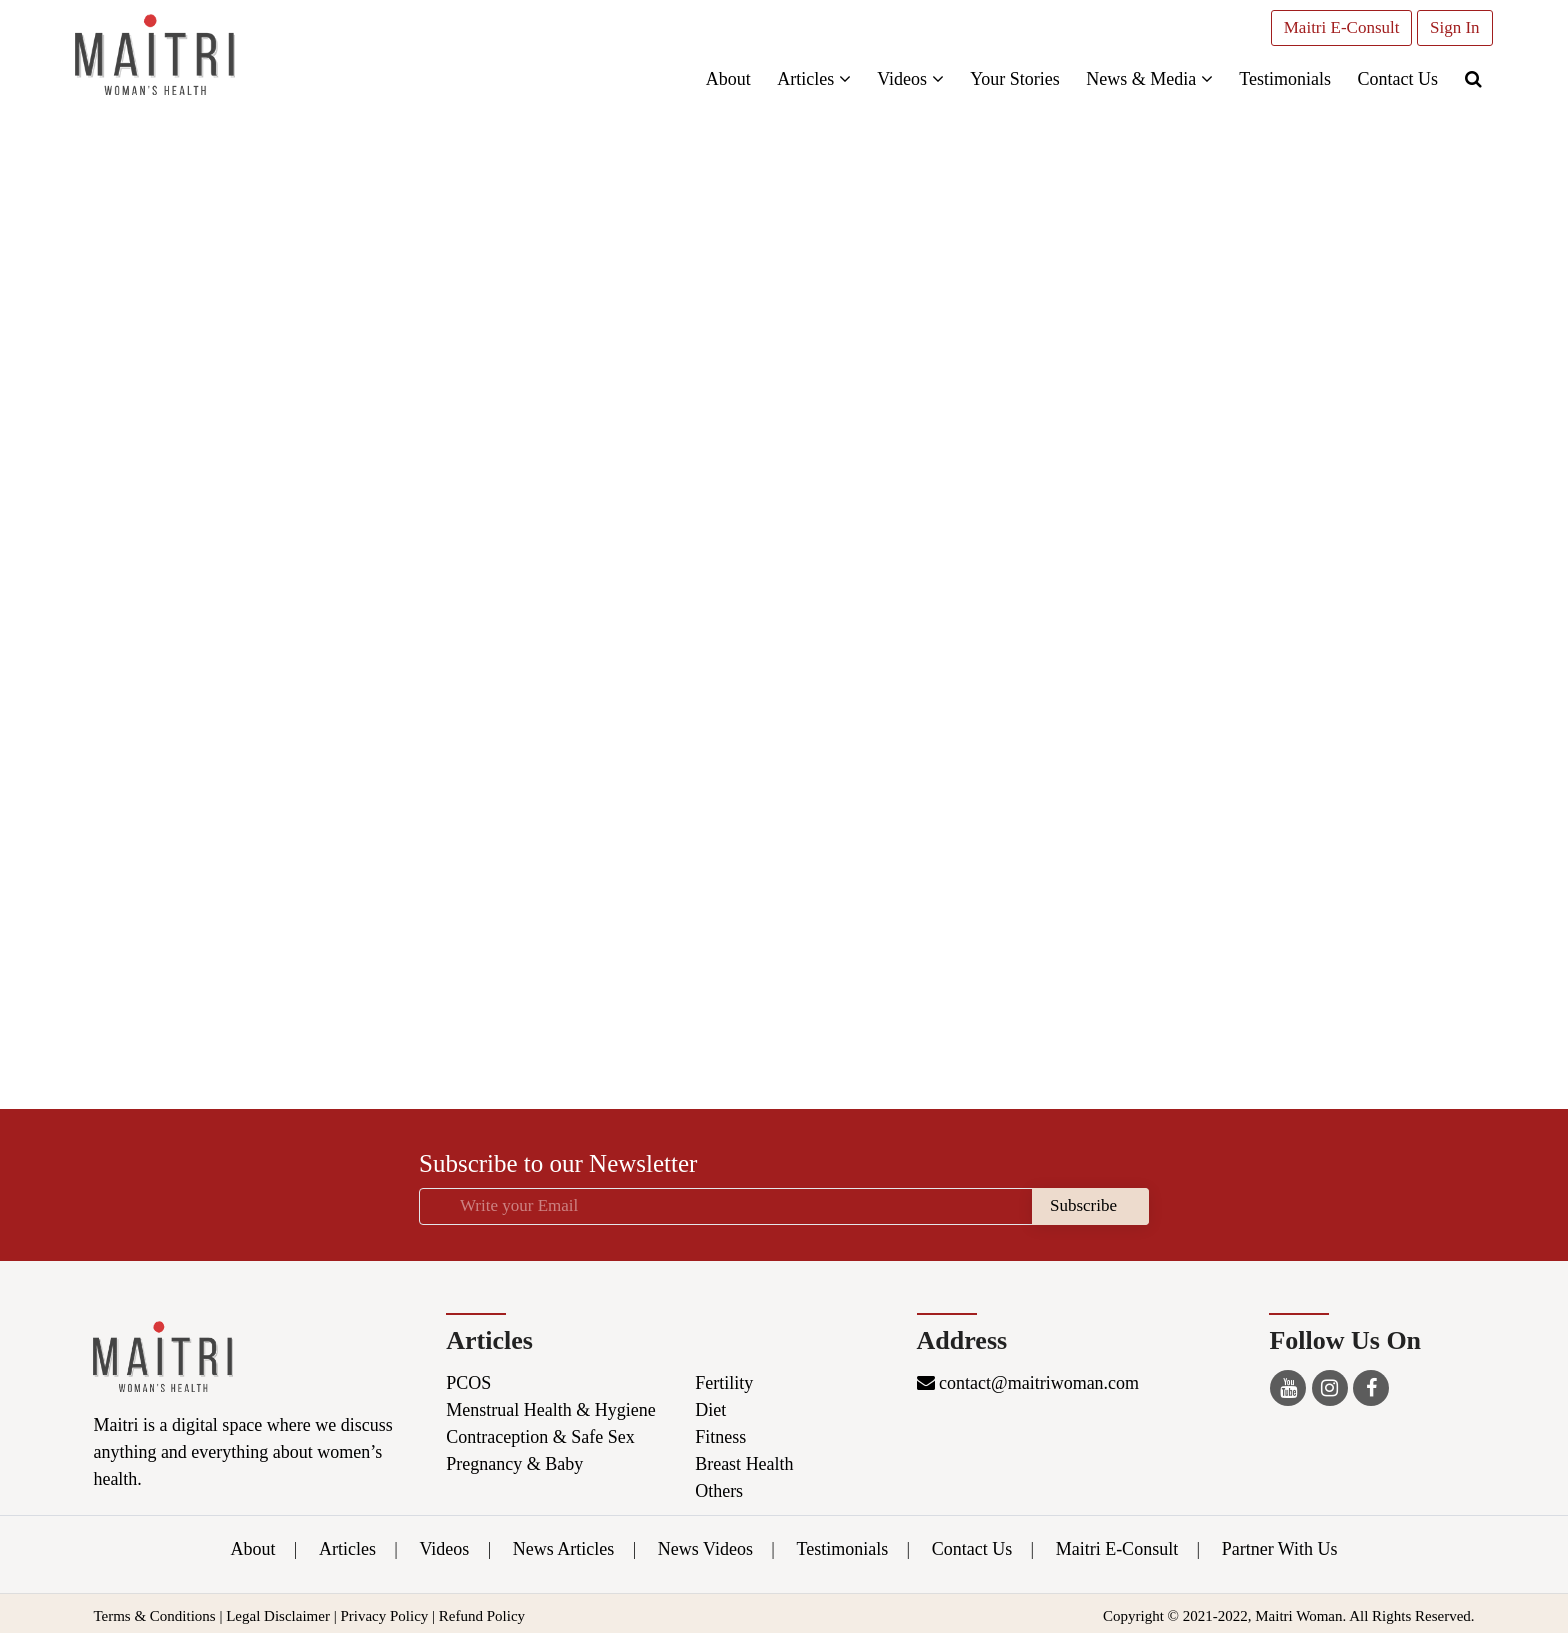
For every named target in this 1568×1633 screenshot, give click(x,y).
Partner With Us (1280, 1549)
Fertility (724, 1383)
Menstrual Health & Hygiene (550, 1410)
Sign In (1452, 27)
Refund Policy (482, 1616)
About (725, 79)
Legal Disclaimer (278, 1616)
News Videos (705, 1549)
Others (719, 1491)
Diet (710, 1410)
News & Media (1146, 79)
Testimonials (1282, 79)
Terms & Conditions (154, 1616)
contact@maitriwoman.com (1028, 1383)
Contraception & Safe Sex (540, 1437)
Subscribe (1083, 1205)
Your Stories (1012, 79)
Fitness (720, 1437)
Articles (810, 79)
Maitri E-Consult (1339, 27)
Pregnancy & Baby (514, 1464)
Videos (907, 79)
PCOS (468, 1383)
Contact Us (1395, 79)
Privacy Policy (384, 1616)
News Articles (563, 1549)
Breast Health (744, 1464)
